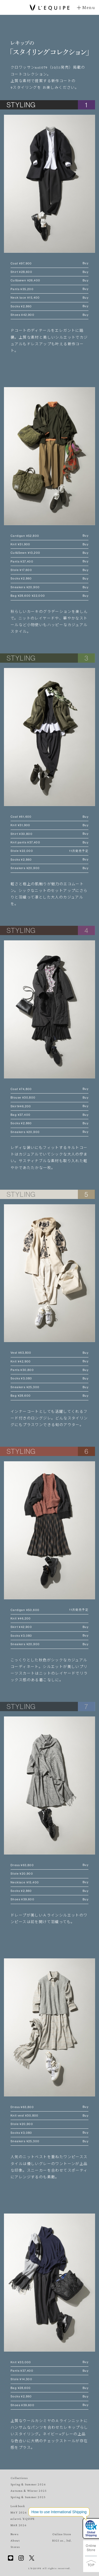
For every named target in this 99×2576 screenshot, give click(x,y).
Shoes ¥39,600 (49, 1899)
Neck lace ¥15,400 (49, 298)
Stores (15, 2547)
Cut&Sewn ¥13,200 (49, 553)
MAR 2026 (19, 2525)
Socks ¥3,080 (49, 1378)
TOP (91, 2563)
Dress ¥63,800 (49, 1865)
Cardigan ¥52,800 (49, 536)
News (15, 2534)
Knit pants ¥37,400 (49, 842)
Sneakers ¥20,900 (49, 587)
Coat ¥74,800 (49, 1089)
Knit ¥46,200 (21, 1618)
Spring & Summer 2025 (28, 2497)
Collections (19, 2478)
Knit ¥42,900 (49, 1362)
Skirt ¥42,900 (49, 1627)
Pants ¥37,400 (49, 562)
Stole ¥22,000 (49, 851)
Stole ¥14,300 (21, 2379)
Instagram (21, 2558)
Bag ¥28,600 (49, 1396)
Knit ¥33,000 (49, 2362)
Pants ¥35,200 (49, 289)
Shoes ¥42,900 (49, 315)
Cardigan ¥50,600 (49, 1610)
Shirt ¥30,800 (49, 834)
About (15, 2540)
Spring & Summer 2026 (28, 2484)
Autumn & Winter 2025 (29, 2491)
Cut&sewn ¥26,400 (49, 280)
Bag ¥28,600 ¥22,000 (49, 596)
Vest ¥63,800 (49, 1353)
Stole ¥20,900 (22, 1873)
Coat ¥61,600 (49, 817)
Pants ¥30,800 (49, 1370)
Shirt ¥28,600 (49, 272)
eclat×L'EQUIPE (23, 2519)
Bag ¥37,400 (49, 1115)
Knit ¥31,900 (49, 544)
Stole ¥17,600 (49, 570)
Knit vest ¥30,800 (49, 2116)
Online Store (91, 2548)
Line (10, 2558)
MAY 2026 (19, 2512)
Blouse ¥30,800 (49, 1098)
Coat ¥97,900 (49, 263)
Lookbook (18, 2506)
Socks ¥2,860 (49, 306)
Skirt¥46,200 (49, 1106)
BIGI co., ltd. (62, 2540)
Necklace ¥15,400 (49, 1882)
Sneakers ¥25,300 (49, 1387)
